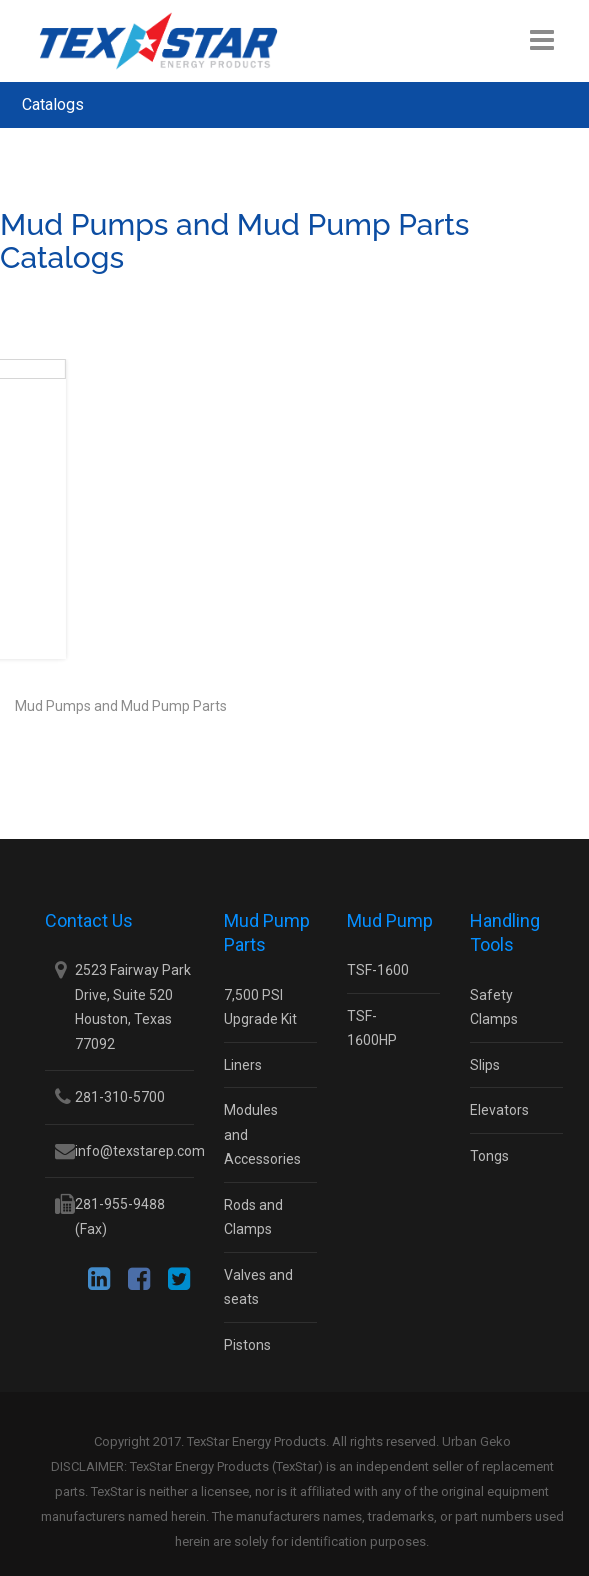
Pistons (247, 1345)
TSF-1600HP (372, 1028)
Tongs (489, 1156)
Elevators (499, 1110)
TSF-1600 (378, 970)
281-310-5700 (120, 1097)
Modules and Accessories (262, 1134)
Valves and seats (258, 1287)
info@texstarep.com (140, 1151)
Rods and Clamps (253, 1217)
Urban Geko (476, 1441)
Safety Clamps (494, 1007)
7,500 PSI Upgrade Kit (260, 1007)
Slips (485, 1065)
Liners (243, 1065)
